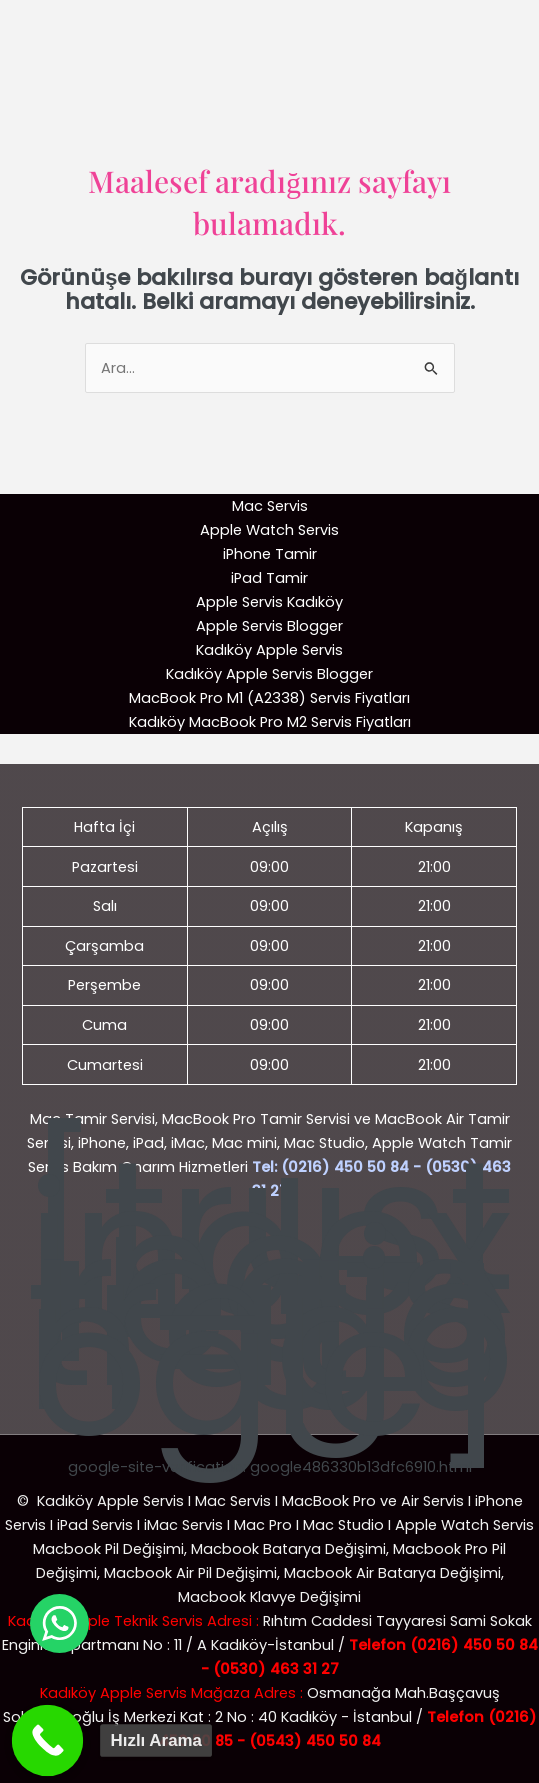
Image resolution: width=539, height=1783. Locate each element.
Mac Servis (270, 506)
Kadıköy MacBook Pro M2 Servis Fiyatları (270, 722)
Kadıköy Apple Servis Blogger (269, 674)
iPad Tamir (269, 578)
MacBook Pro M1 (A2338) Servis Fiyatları (269, 698)
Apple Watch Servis (269, 530)
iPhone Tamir (270, 554)
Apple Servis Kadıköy (269, 602)
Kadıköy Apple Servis (269, 650)
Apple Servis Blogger (269, 626)
